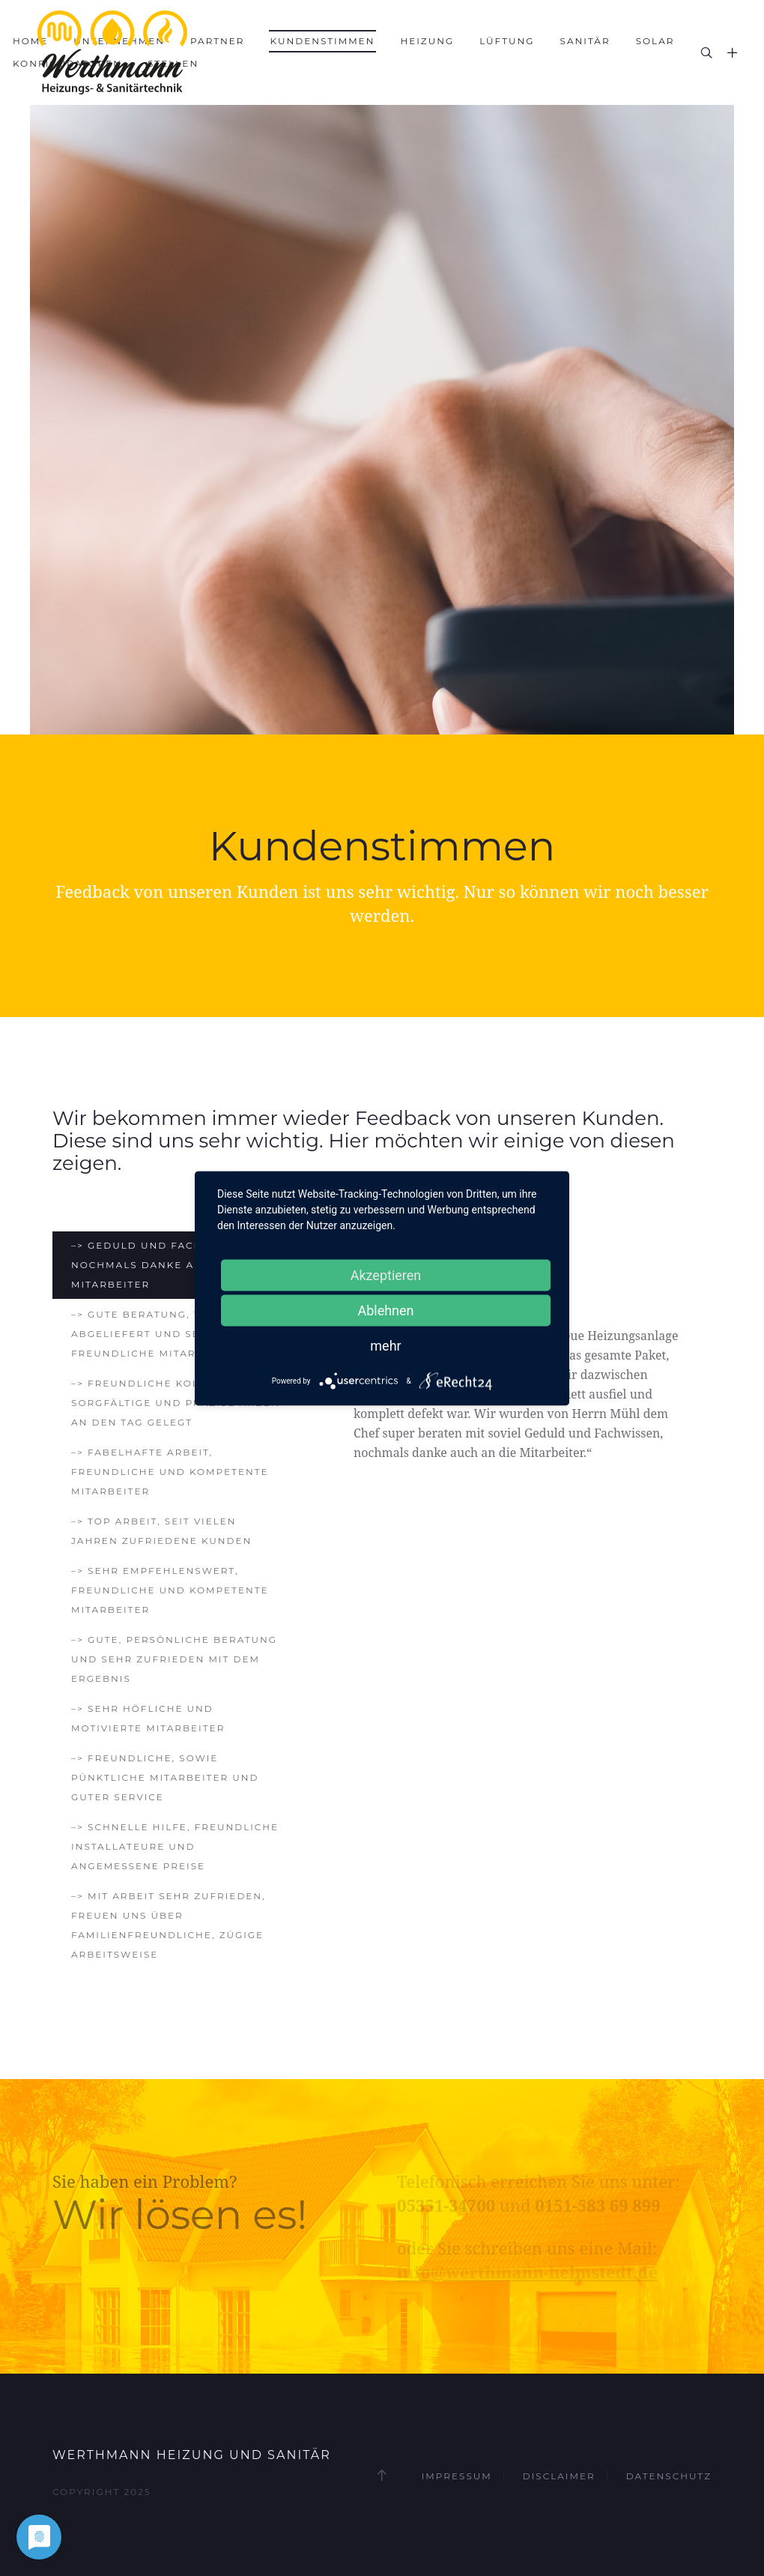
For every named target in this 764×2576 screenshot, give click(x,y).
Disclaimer (559, 2476)
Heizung (427, 40)
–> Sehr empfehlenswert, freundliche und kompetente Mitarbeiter (170, 1590)
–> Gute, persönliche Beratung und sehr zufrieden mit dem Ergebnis (174, 1659)
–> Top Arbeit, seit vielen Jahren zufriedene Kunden (161, 1530)
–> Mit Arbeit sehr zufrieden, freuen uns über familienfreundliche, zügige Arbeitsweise (168, 1925)
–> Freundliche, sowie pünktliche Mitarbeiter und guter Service (164, 1777)
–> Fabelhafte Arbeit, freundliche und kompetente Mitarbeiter (170, 1472)
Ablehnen (385, 1310)
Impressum (457, 2476)
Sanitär (585, 40)
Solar (655, 40)
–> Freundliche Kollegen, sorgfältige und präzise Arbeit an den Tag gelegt (176, 1403)
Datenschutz (669, 2476)
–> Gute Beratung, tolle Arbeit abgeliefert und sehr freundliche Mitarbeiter (174, 1334)
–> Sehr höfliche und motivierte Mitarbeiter (148, 1718)
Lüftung (506, 40)
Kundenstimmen (322, 40)
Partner (217, 40)
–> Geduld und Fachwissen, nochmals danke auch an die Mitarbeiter (167, 1265)
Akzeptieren (386, 1274)
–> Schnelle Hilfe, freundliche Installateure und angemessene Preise (175, 1846)
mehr (385, 1345)
